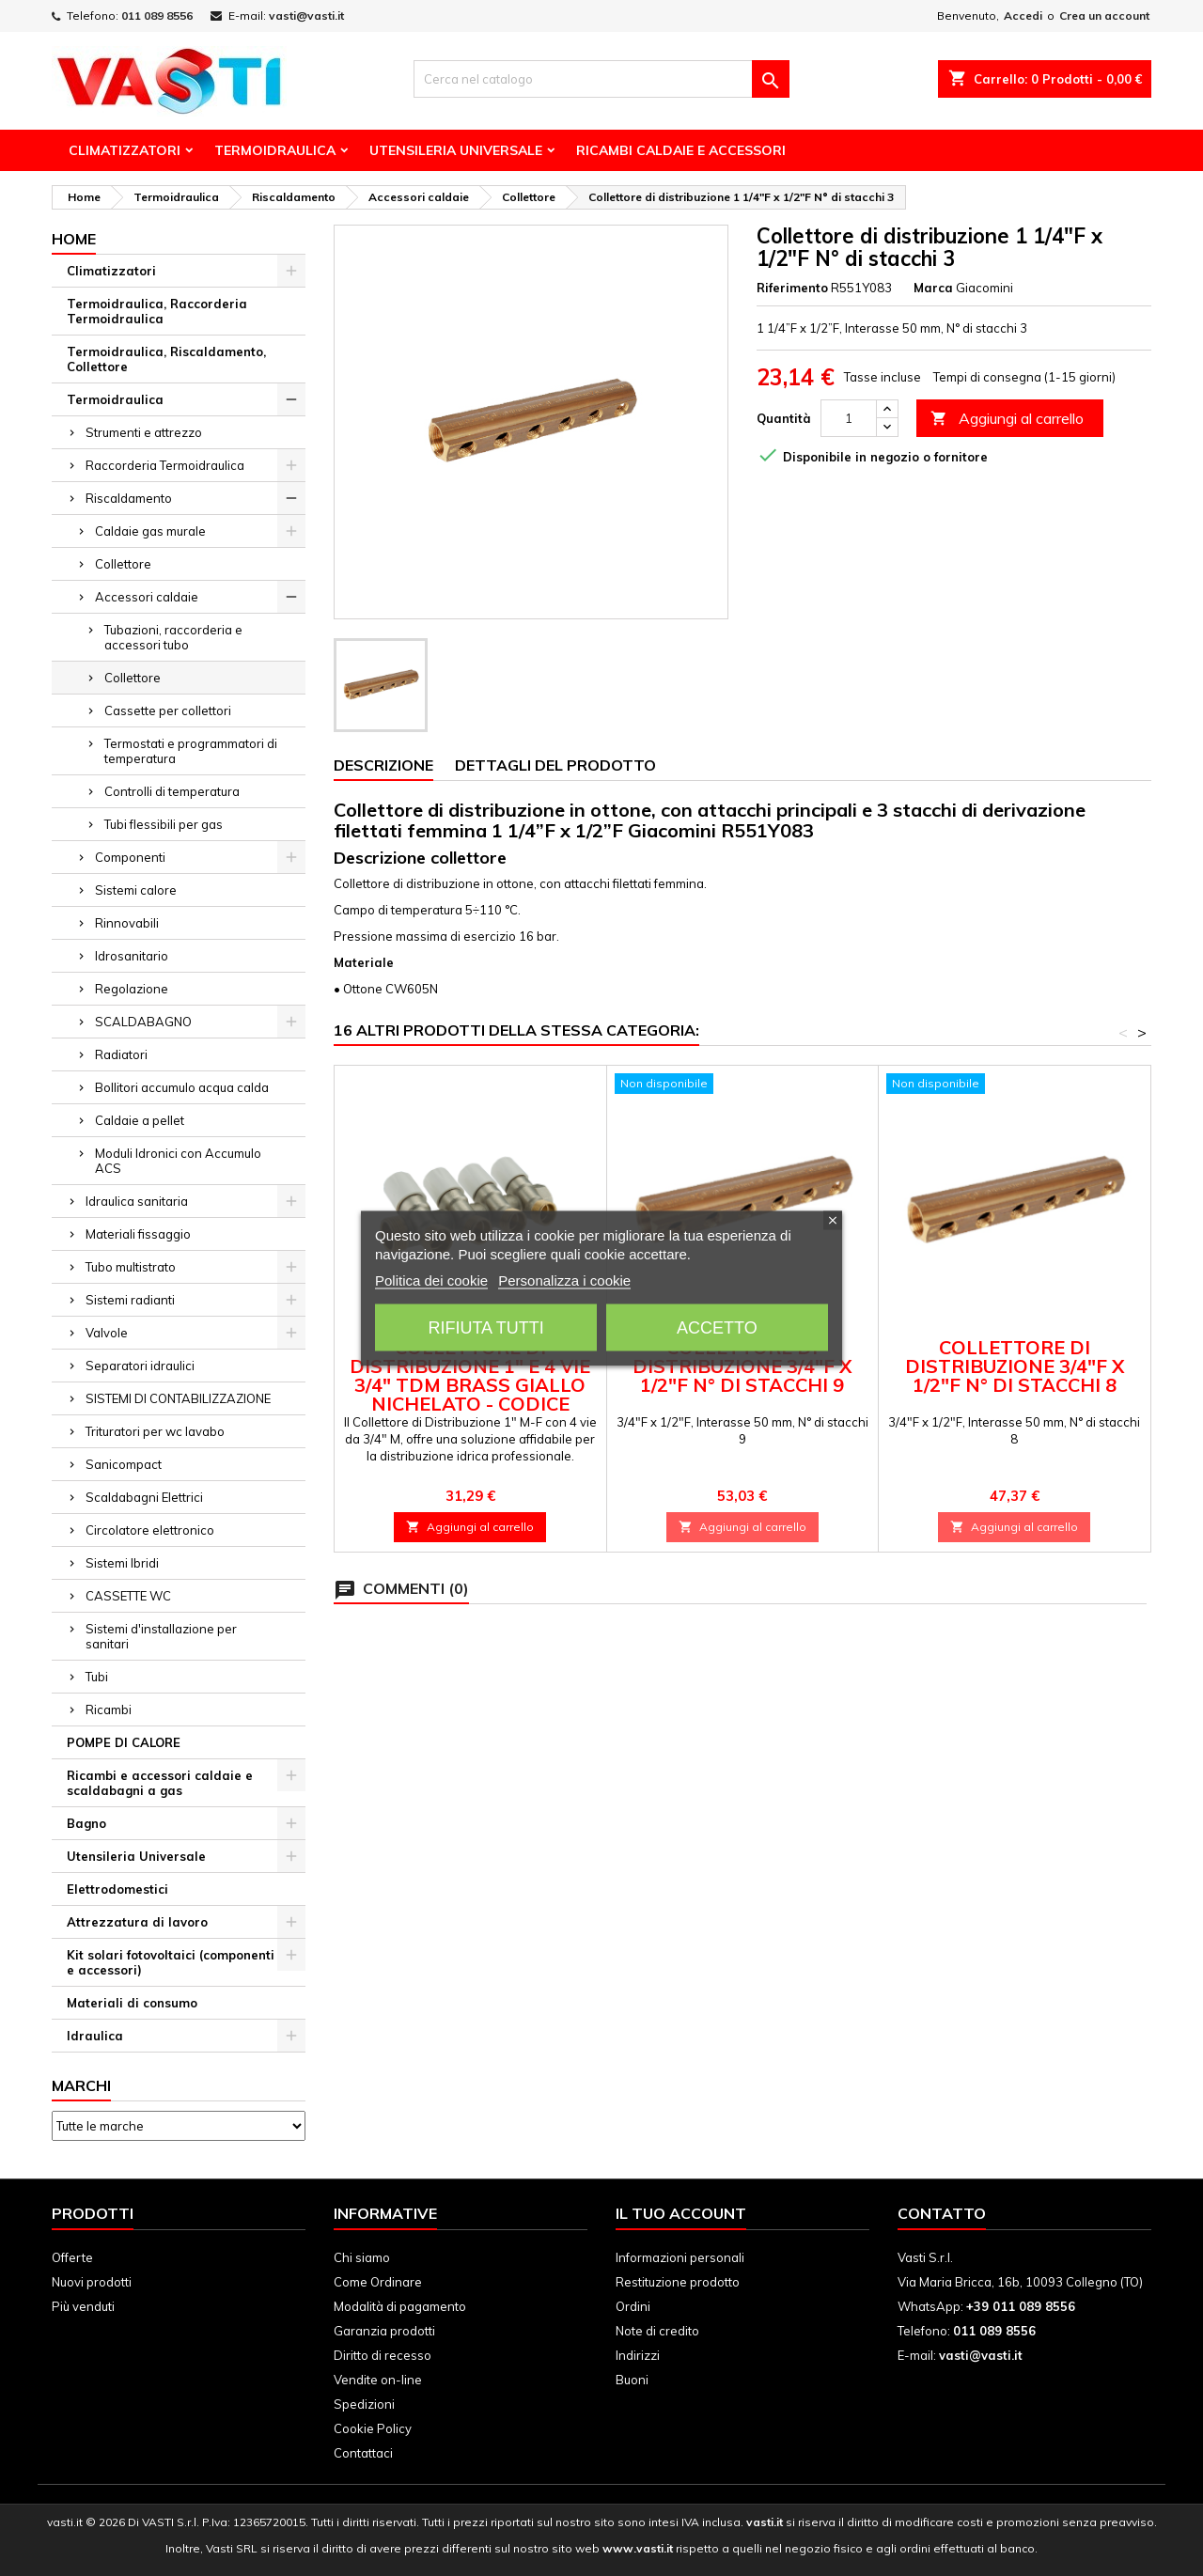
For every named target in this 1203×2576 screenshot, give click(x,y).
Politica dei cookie (431, 1280)
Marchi (81, 2085)
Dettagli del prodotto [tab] (555, 765)
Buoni (632, 2379)
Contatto (942, 2213)
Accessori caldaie (146, 596)
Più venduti (83, 2306)
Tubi (97, 1676)
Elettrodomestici (117, 1889)
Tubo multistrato (131, 1266)
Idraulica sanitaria (137, 1201)
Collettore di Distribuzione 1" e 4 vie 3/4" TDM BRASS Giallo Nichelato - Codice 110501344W (470, 1384)
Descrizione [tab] (383, 765)
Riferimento (792, 287)
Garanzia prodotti (384, 2330)
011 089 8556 (157, 15)
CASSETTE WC (128, 1595)
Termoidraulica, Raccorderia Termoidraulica (157, 311)
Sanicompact (124, 1464)
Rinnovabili (127, 922)
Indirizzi (638, 2355)
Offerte (72, 2257)
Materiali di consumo (132, 2002)
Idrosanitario (131, 955)
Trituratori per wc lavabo (155, 1431)
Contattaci (363, 2452)
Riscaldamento (129, 498)
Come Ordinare (378, 2281)
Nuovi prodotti (92, 2281)
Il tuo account (681, 2213)
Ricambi (109, 1709)
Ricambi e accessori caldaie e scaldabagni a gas (160, 1783)
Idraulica (95, 2035)
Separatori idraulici (140, 1365)
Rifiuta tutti (485, 1327)
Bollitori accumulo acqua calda (182, 1087)
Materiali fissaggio (138, 1233)
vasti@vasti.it (306, 15)
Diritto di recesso (382, 2355)
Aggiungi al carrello (1007, 419)
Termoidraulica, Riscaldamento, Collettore (166, 359)
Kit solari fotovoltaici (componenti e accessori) (170, 1962)
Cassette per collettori (167, 710)
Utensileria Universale (455, 150)
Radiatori (121, 1054)
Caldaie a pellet (139, 1120)
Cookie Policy (373, 2428)
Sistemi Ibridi (122, 1562)
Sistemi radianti (130, 1299)
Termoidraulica (275, 150)
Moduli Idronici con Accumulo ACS (178, 1161)
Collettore (123, 563)
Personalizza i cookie (564, 1280)
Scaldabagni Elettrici (144, 1497)
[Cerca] (601, 79)
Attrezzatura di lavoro (137, 1921)
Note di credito (657, 2330)
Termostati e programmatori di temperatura (190, 751)
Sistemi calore (136, 890)
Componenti (130, 857)
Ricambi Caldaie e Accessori (681, 150)
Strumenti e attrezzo (144, 432)
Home (74, 238)
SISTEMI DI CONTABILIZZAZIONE (178, 1398)
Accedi (1023, 15)
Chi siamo (362, 2257)
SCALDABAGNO (143, 1021)
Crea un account (1104, 15)
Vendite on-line (378, 2379)
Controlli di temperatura (172, 791)
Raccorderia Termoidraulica (165, 465)
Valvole (107, 1332)
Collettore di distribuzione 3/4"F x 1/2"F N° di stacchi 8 (1014, 1366)
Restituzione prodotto (678, 2281)
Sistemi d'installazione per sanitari (161, 1636)
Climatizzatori (124, 150)
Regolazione (131, 988)
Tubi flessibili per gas (163, 824)
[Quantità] (848, 418)
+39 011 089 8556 (1020, 2306)
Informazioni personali (680, 2257)
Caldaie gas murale (150, 531)
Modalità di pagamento (400, 2306)
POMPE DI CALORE (123, 1742)
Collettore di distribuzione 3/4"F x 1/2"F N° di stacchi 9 (742, 1366)
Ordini (633, 2306)
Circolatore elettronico (150, 1530)
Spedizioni (364, 2404)
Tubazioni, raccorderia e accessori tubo (173, 637)
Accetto (717, 1327)
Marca (933, 287)
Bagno (86, 1823)
